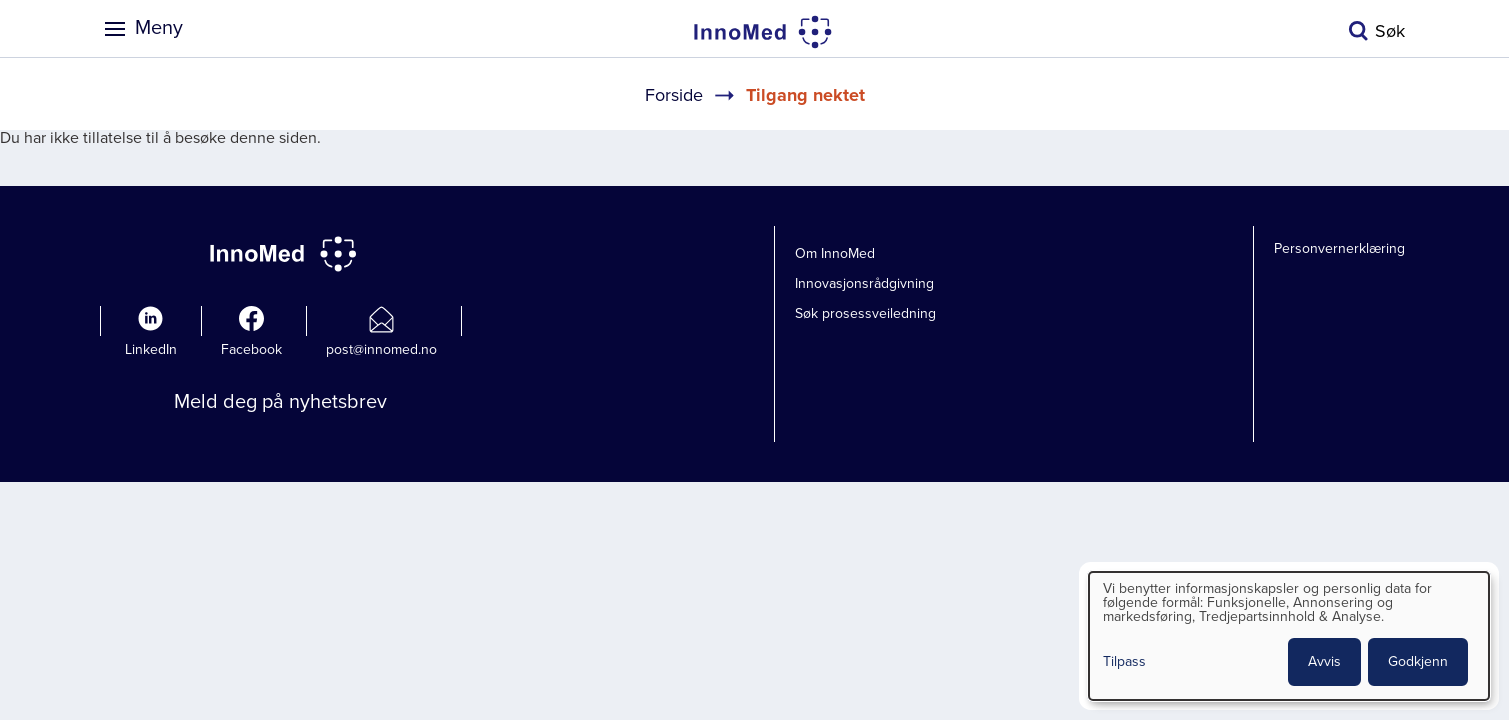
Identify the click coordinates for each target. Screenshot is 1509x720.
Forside (674, 95)
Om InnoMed (835, 253)
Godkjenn (1418, 661)
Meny (159, 28)
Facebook (251, 349)
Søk (1390, 31)
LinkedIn (151, 349)
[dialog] (1289, 636)
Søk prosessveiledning (865, 313)
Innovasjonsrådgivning (864, 283)
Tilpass (1124, 662)
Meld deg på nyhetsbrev (280, 402)
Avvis (1324, 661)
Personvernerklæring (1339, 248)
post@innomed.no (381, 349)
